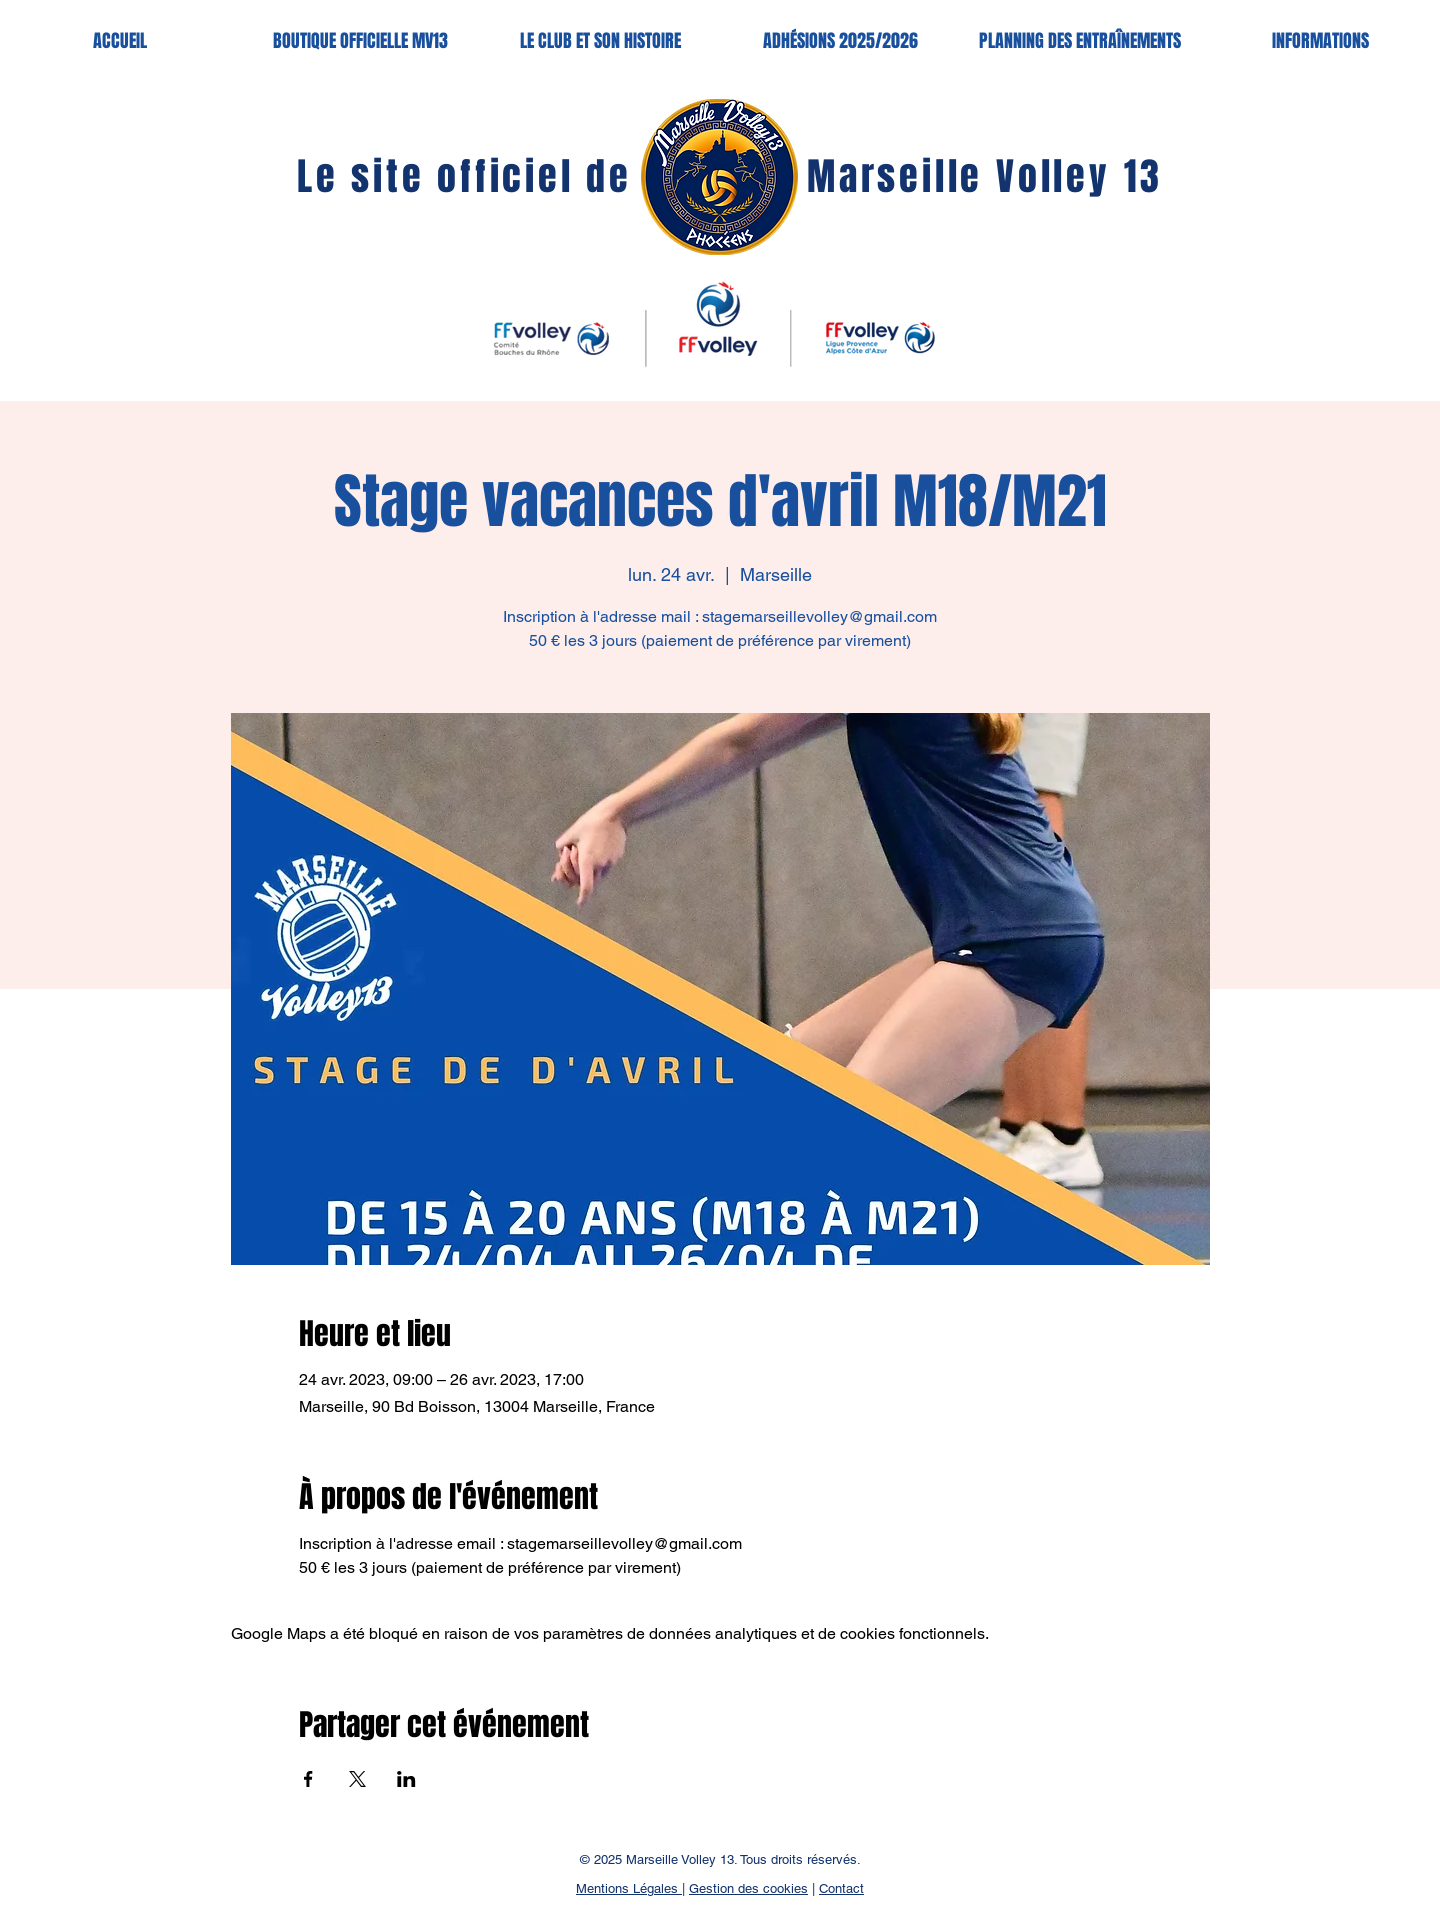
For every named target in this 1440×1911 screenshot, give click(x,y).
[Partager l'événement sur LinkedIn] (406, 1779)
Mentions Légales (629, 1888)
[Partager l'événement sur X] (357, 1779)
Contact (841, 1888)
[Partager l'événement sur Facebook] (308, 1779)
